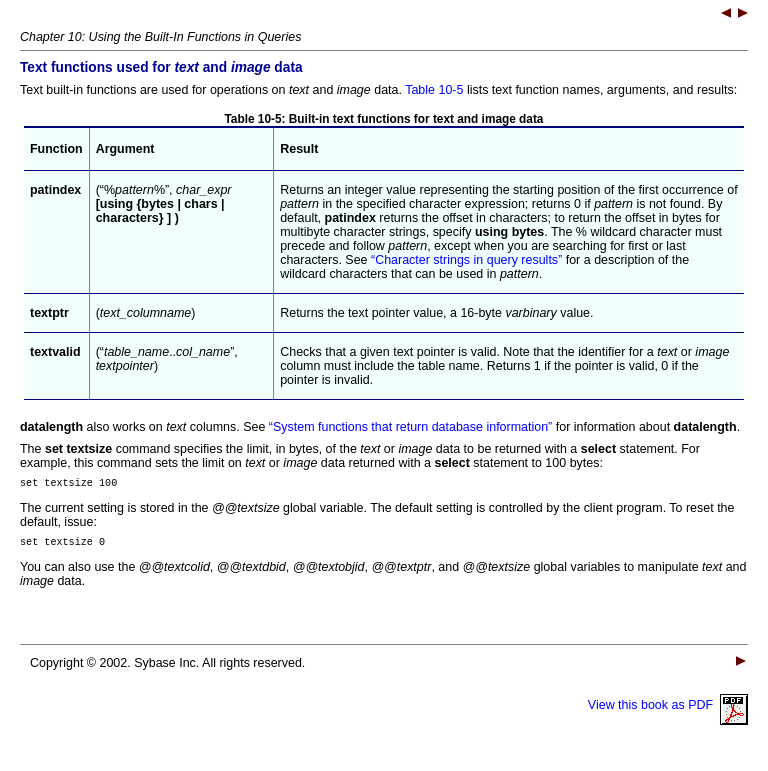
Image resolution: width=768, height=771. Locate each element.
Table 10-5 (434, 90)
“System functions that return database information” (410, 427)
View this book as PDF (668, 711)
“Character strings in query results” (466, 260)
